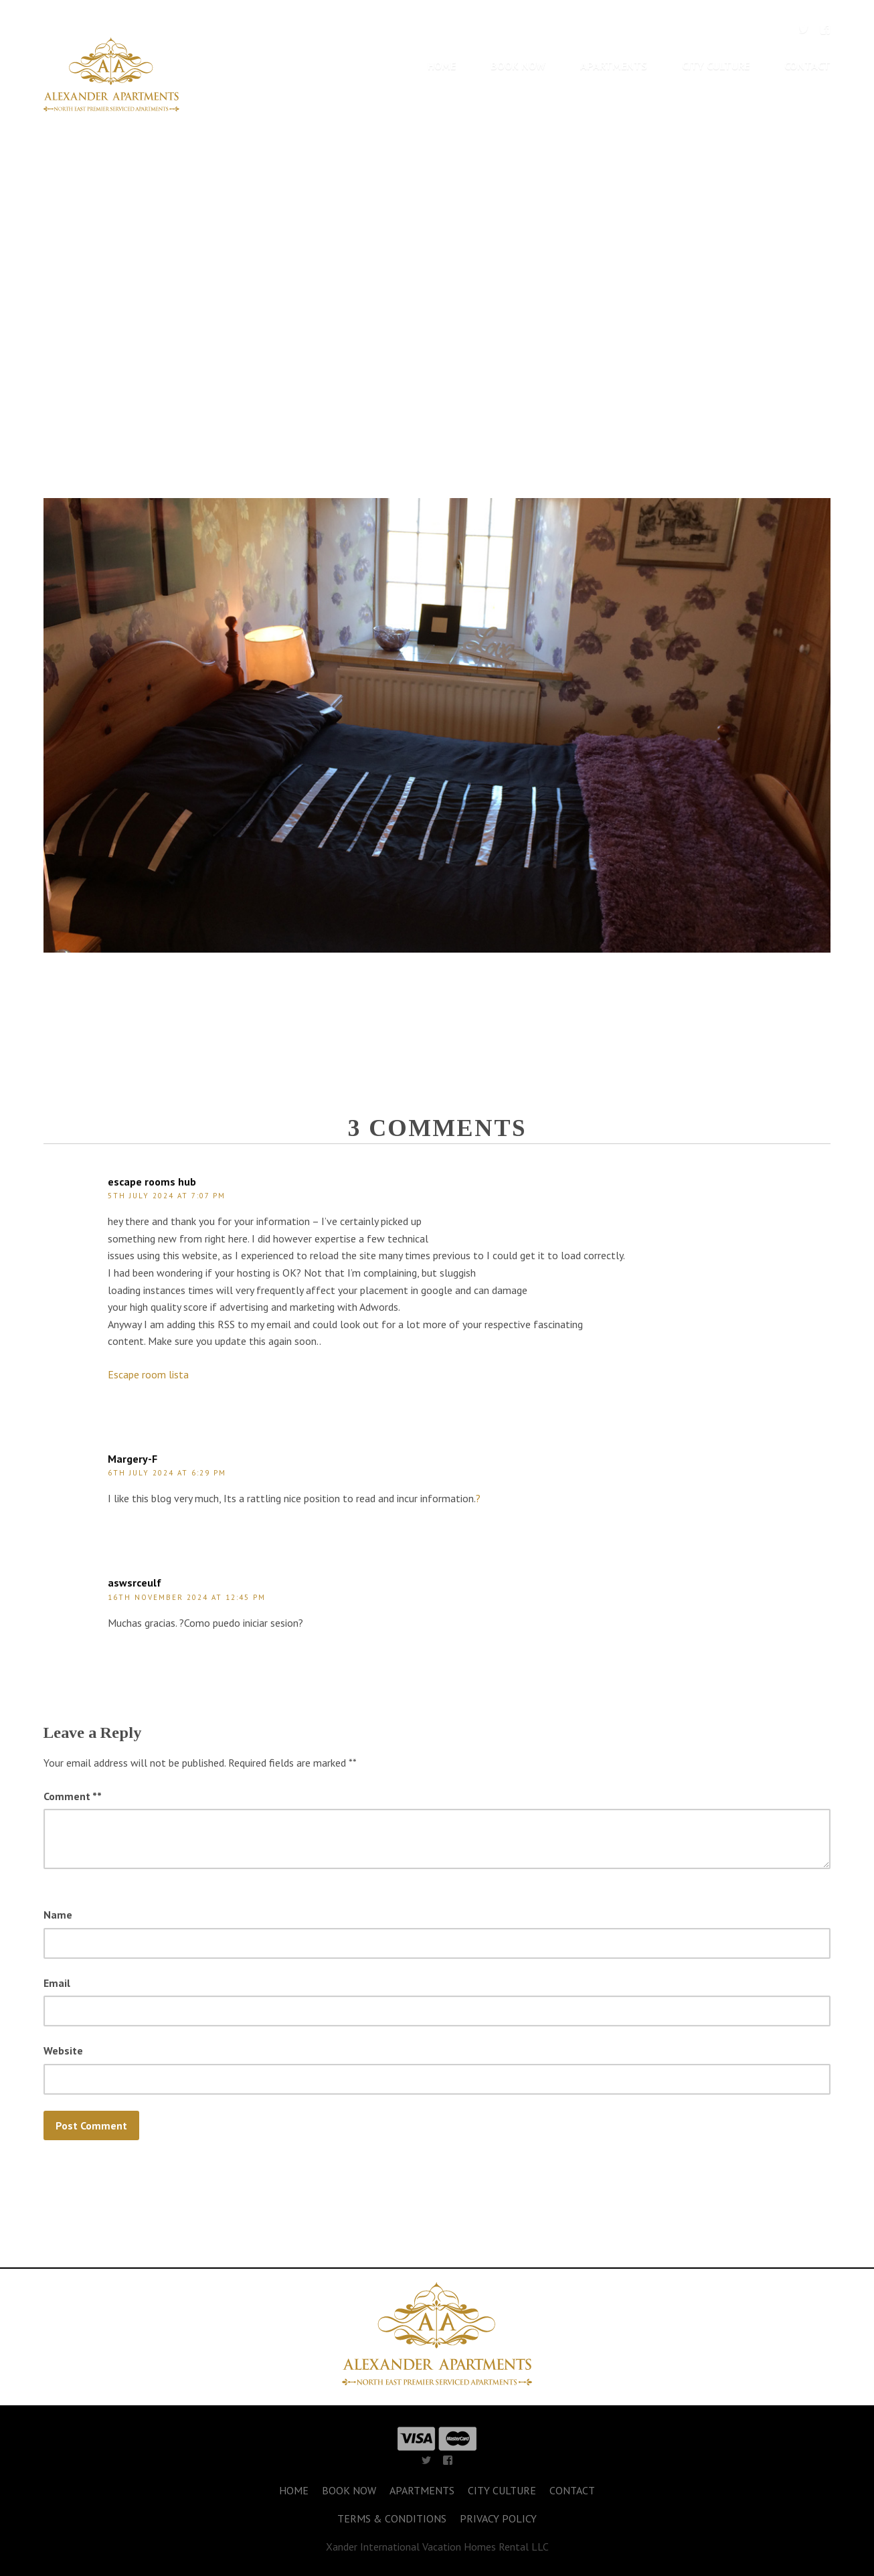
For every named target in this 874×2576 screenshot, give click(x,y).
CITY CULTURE (716, 65)
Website (63, 2050)
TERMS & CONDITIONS (391, 2518)
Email (56, 1983)
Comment (72, 1796)
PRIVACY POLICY (498, 2518)
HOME (442, 65)
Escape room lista (148, 1374)
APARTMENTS (613, 65)
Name (57, 1914)
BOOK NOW (518, 65)
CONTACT (807, 65)
